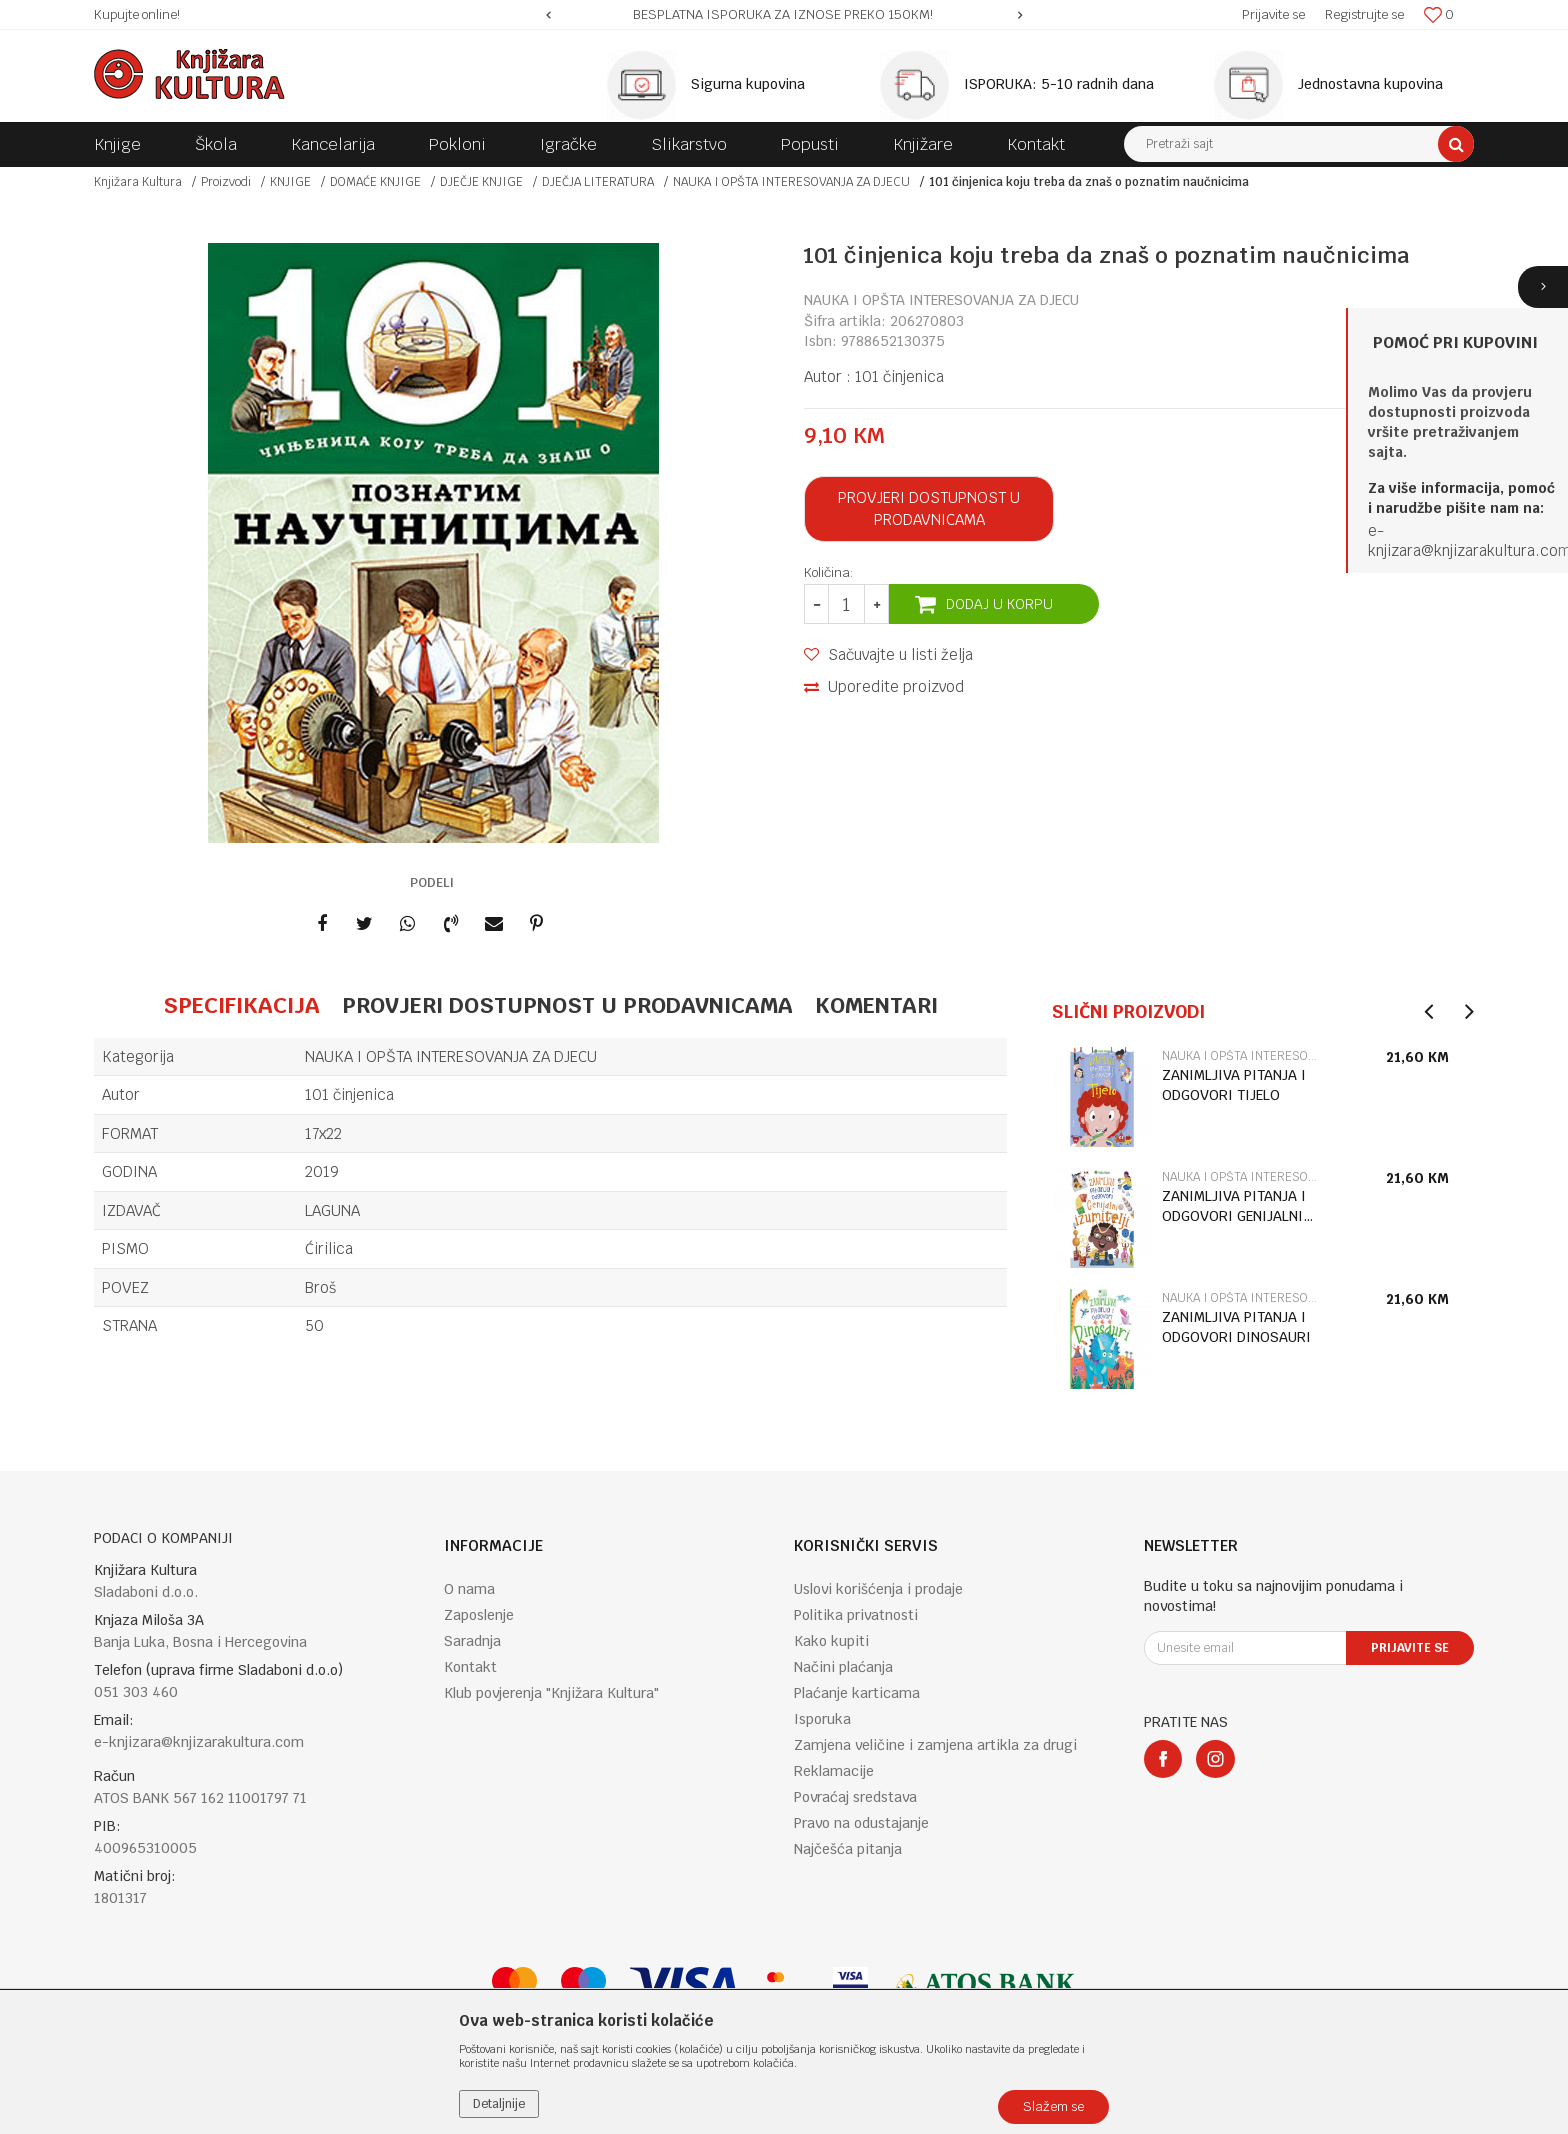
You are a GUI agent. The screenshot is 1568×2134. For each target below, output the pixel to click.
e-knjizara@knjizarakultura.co (1463, 540)
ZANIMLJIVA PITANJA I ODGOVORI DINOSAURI (1236, 1327)
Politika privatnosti (856, 1615)
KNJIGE (290, 182)
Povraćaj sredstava (855, 1797)
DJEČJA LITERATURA (598, 182)
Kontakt (470, 1667)
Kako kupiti (831, 1641)
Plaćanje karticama (857, 1693)
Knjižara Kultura (138, 182)
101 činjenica (899, 376)
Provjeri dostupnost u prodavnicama (929, 508)
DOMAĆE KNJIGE (375, 182)
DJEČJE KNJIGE (481, 182)
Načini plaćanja (843, 1667)
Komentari (876, 1005)
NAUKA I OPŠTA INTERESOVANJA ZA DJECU (791, 182)
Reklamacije (834, 1771)
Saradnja (472, 1641)
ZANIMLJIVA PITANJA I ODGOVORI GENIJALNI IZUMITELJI (1234, 1206)
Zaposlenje (479, 1615)
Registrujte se (1364, 14)
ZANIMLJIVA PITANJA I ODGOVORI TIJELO (1234, 1085)
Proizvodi (226, 182)
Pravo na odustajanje (861, 1823)
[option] (784, 15)
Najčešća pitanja (848, 1849)
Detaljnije (499, 2104)
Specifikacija (241, 1005)
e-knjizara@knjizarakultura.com (199, 1742)
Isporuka (822, 1719)
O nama (469, 1589)
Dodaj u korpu (999, 604)
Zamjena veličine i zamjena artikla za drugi (935, 1745)
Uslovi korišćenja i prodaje (878, 1589)
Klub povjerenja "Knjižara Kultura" (551, 1693)
